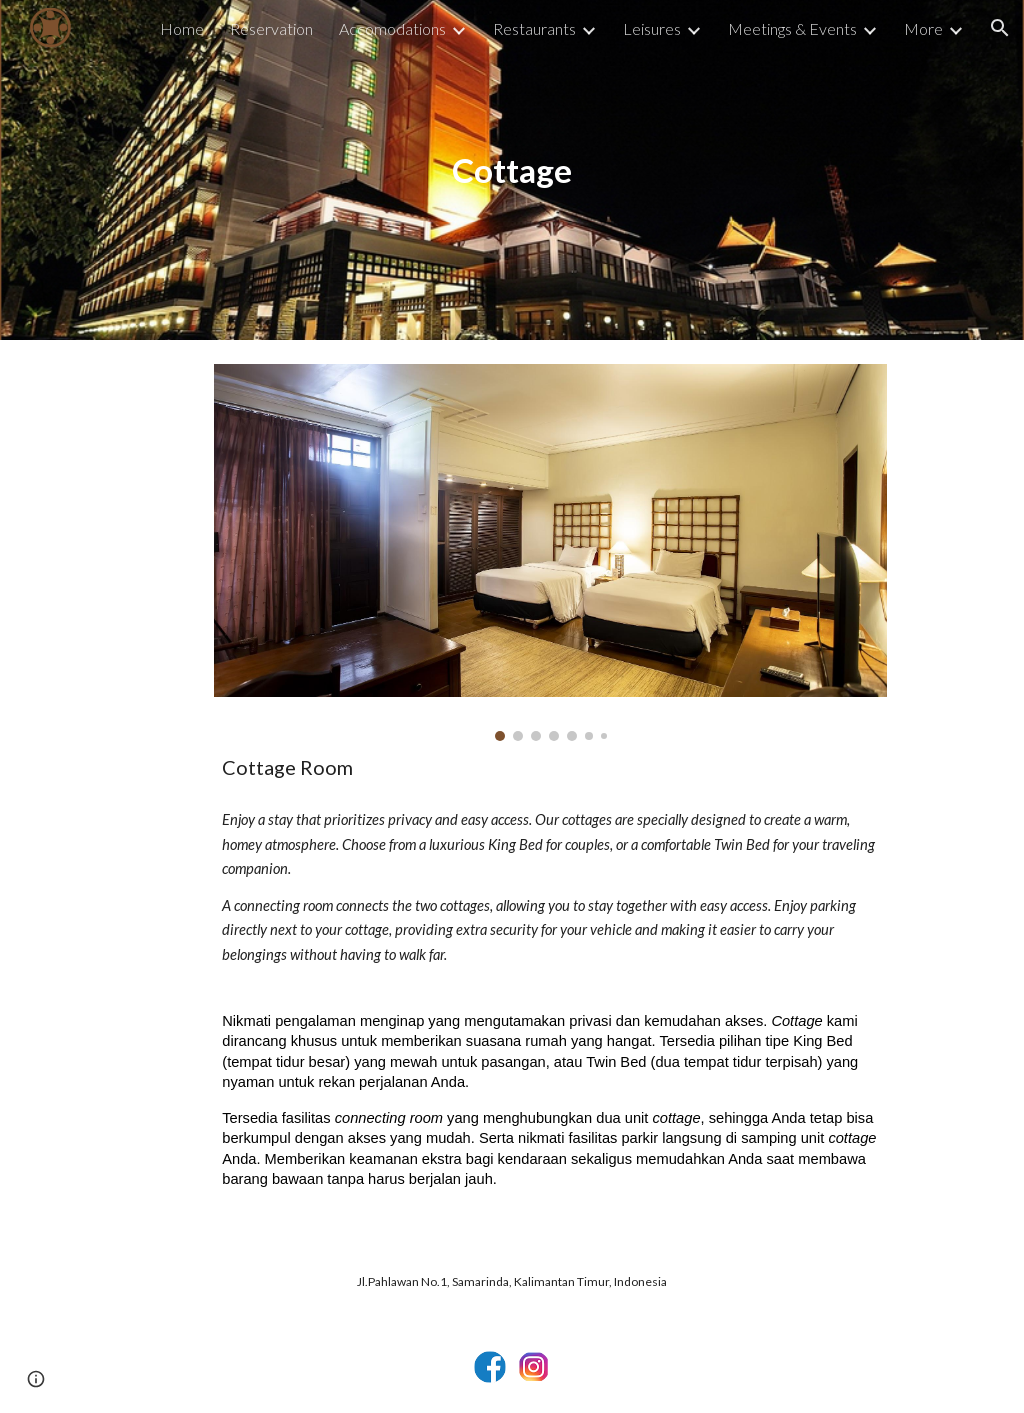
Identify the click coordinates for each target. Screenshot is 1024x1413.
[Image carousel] (550, 552)
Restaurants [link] (534, 28)
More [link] (923, 28)
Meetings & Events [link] (792, 28)
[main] (511, 170)
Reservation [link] (271, 28)
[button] (1000, 28)
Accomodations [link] (392, 28)
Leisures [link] (652, 28)
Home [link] (182, 28)
